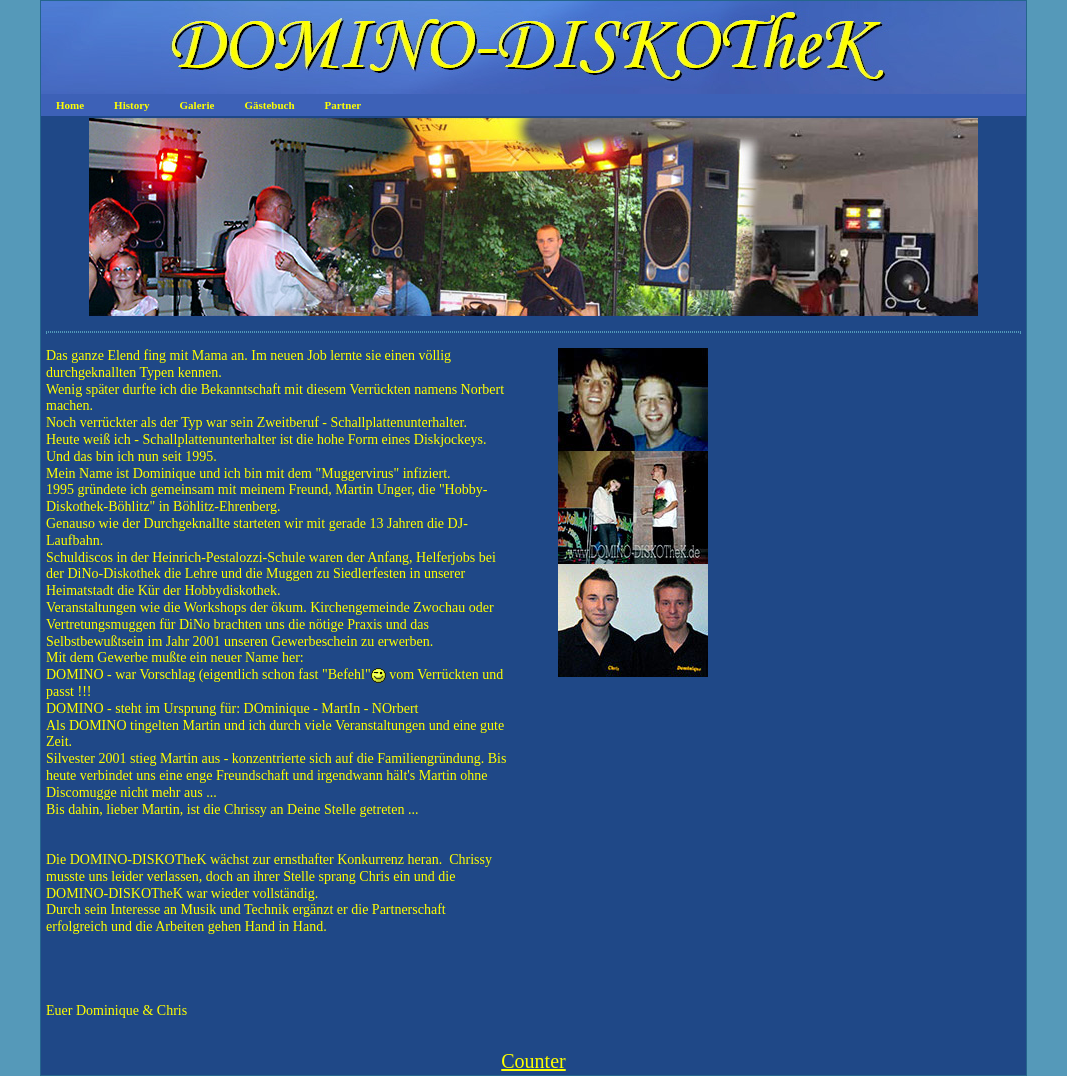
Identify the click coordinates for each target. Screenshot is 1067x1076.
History (131, 105)
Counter (533, 1061)
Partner (343, 105)
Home (70, 105)
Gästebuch (269, 105)
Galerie (197, 105)
